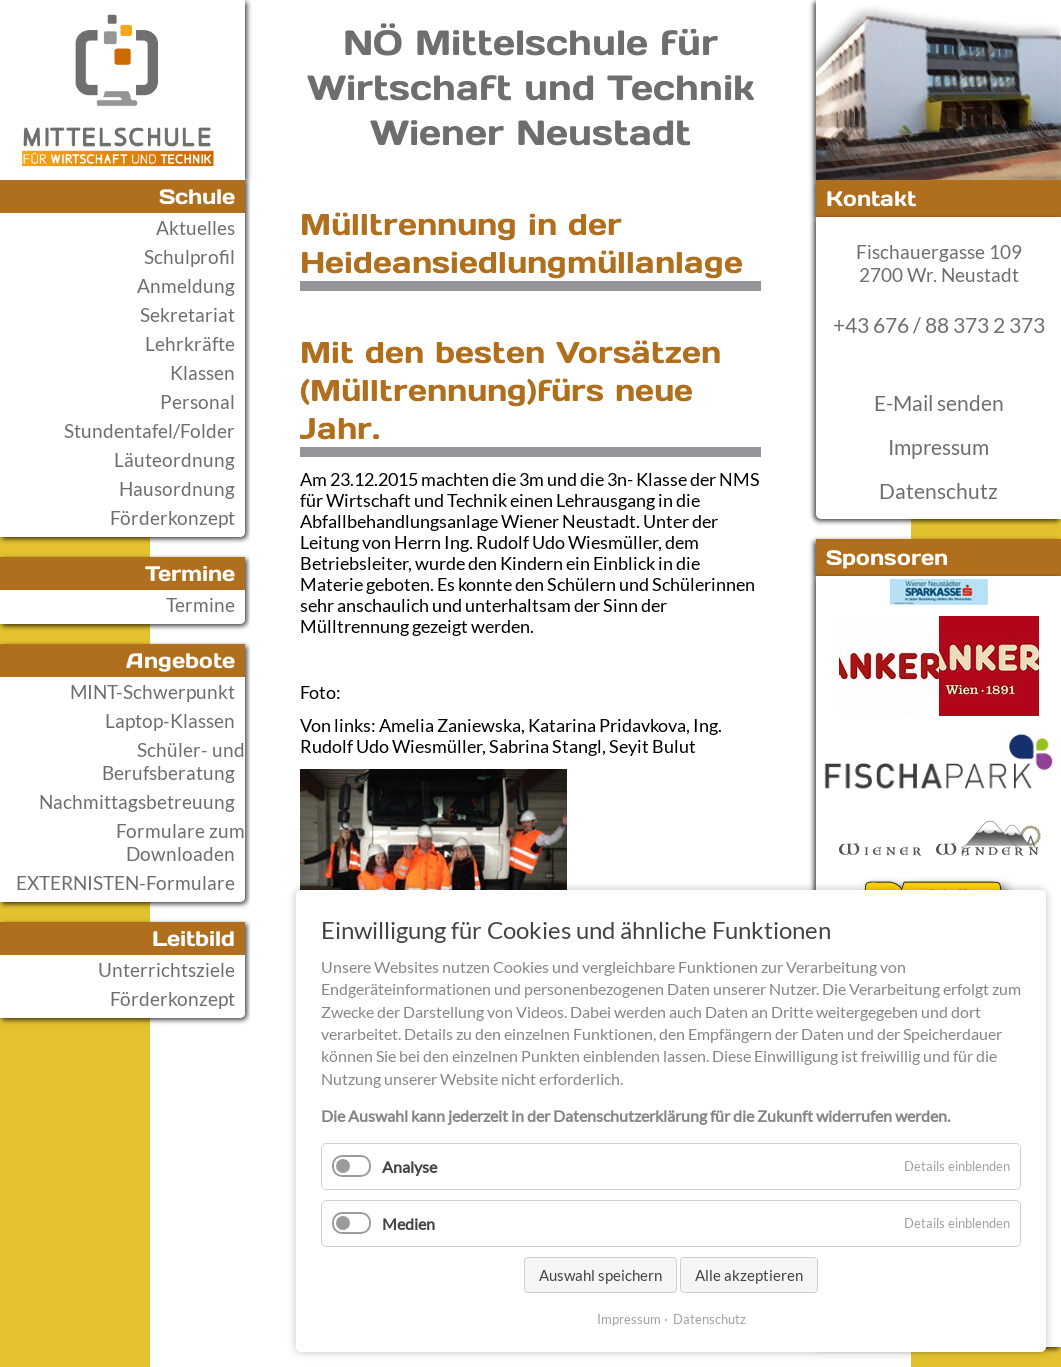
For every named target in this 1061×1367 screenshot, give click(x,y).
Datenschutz (938, 491)
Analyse (409, 1166)
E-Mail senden (939, 403)
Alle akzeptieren (749, 1275)
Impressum (938, 447)
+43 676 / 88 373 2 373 (939, 325)
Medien (408, 1223)
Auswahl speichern (600, 1275)
